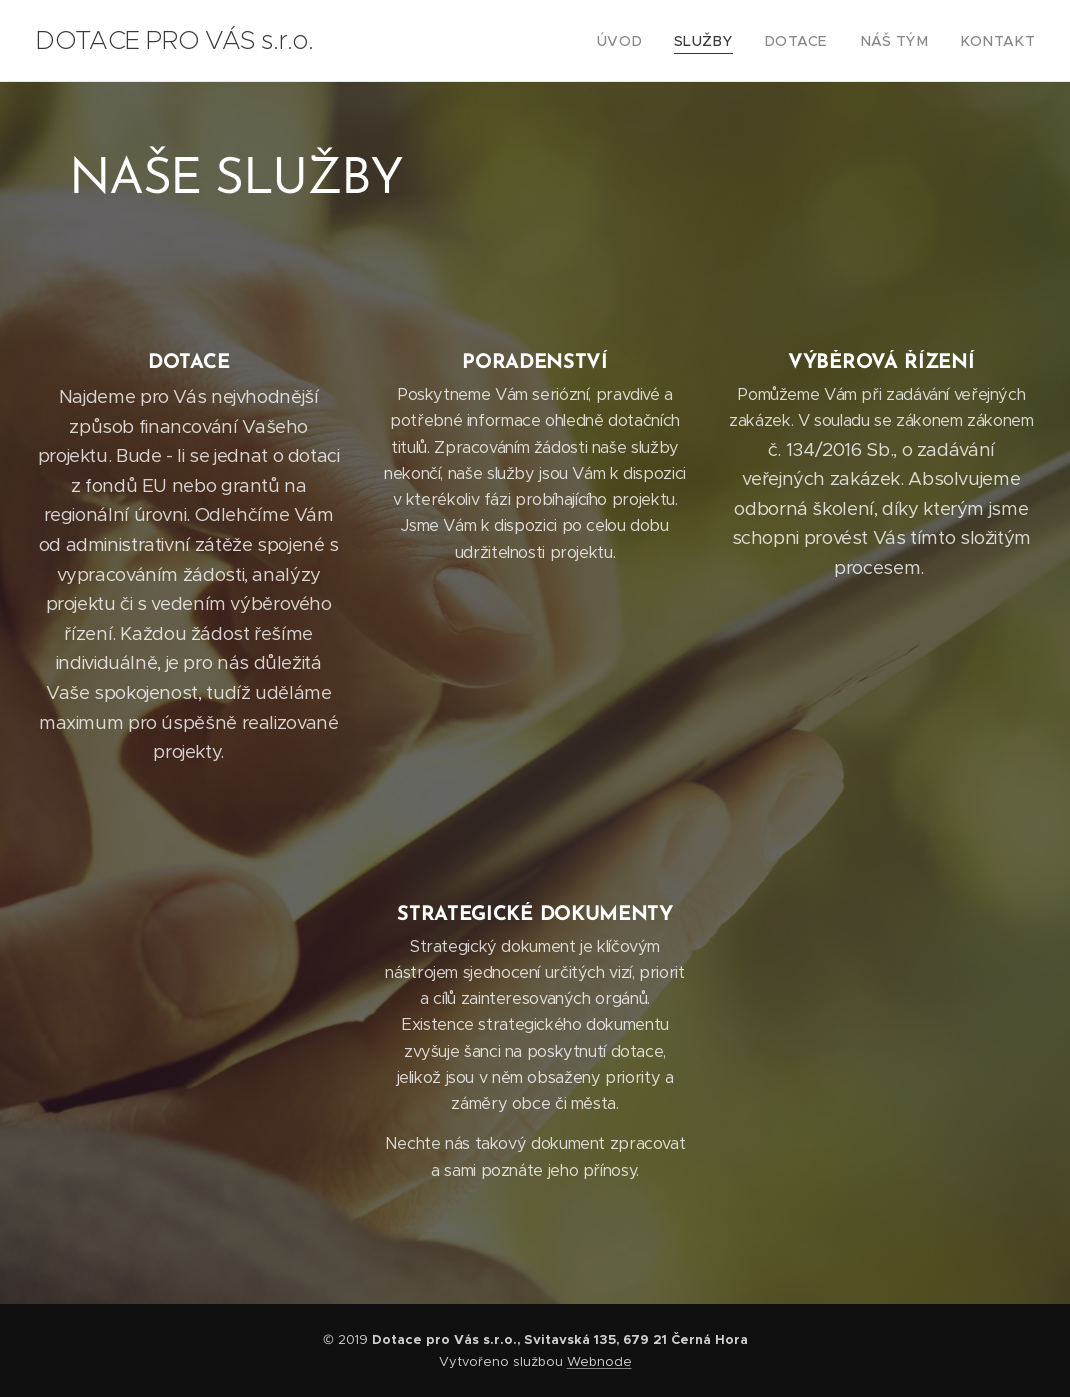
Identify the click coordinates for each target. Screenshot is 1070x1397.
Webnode (599, 1361)
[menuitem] (653, 41)
